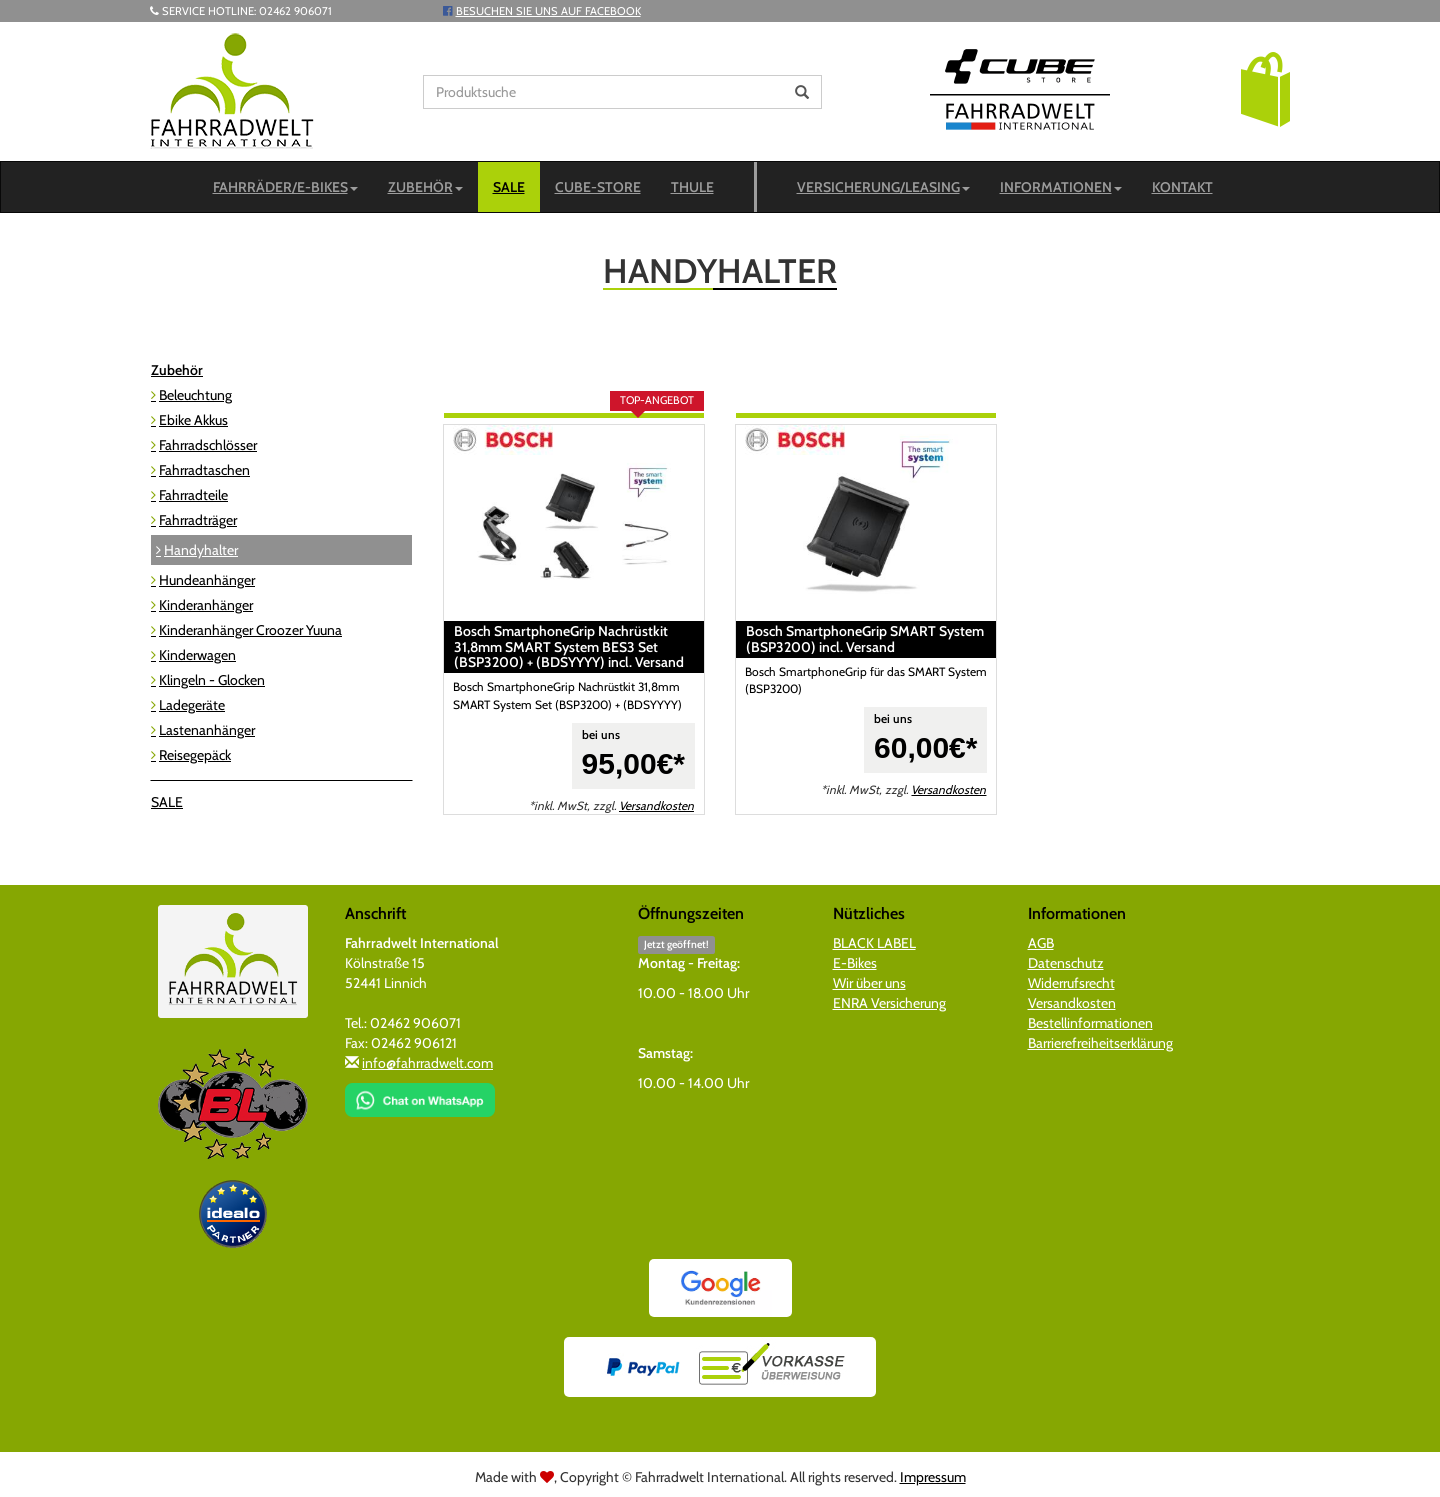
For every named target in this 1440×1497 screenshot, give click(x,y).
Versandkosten (656, 806)
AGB (1041, 943)
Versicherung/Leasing (883, 187)
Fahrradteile (193, 495)
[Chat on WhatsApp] (420, 1093)
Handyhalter (201, 550)
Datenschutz (1066, 963)
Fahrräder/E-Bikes (285, 187)
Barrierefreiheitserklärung (1100, 1043)
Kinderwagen (197, 655)
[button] (1265, 88)
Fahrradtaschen (204, 470)
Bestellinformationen (1090, 1023)
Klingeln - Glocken (212, 680)
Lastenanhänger (207, 730)
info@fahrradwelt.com (427, 1063)
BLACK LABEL (874, 943)
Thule (692, 187)
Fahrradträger (198, 520)
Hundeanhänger (207, 580)
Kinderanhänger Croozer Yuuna (250, 630)
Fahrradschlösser (208, 445)
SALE (509, 187)
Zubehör (425, 187)
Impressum (933, 1477)
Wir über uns (869, 983)
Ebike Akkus (193, 420)
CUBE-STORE (598, 187)
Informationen (1061, 187)
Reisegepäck (195, 755)
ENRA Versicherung (889, 1003)
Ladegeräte (192, 705)
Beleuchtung (195, 395)
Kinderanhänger (206, 605)
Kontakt (1182, 187)
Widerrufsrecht (1071, 983)
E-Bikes (855, 963)
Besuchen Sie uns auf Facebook (548, 11)
